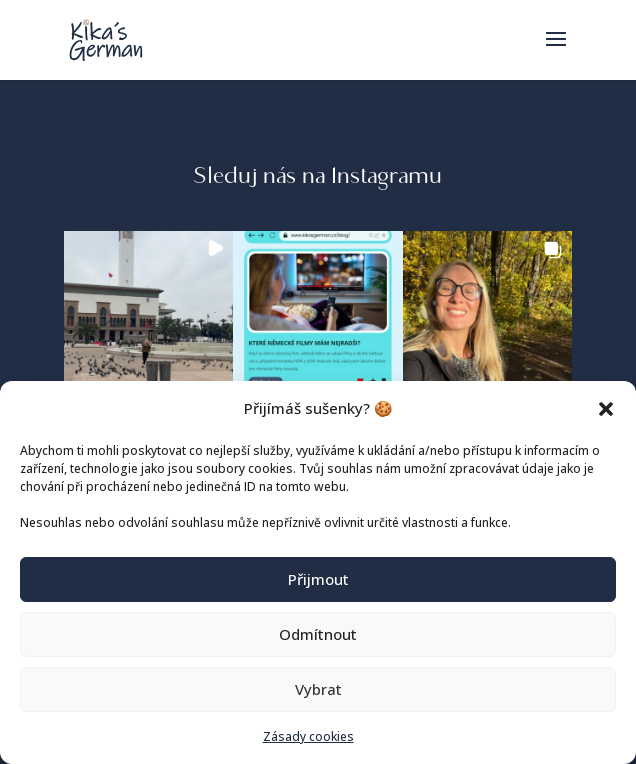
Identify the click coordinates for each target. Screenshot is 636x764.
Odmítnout (318, 634)
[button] (606, 409)
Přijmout (318, 579)
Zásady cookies (308, 736)
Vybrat (318, 689)
